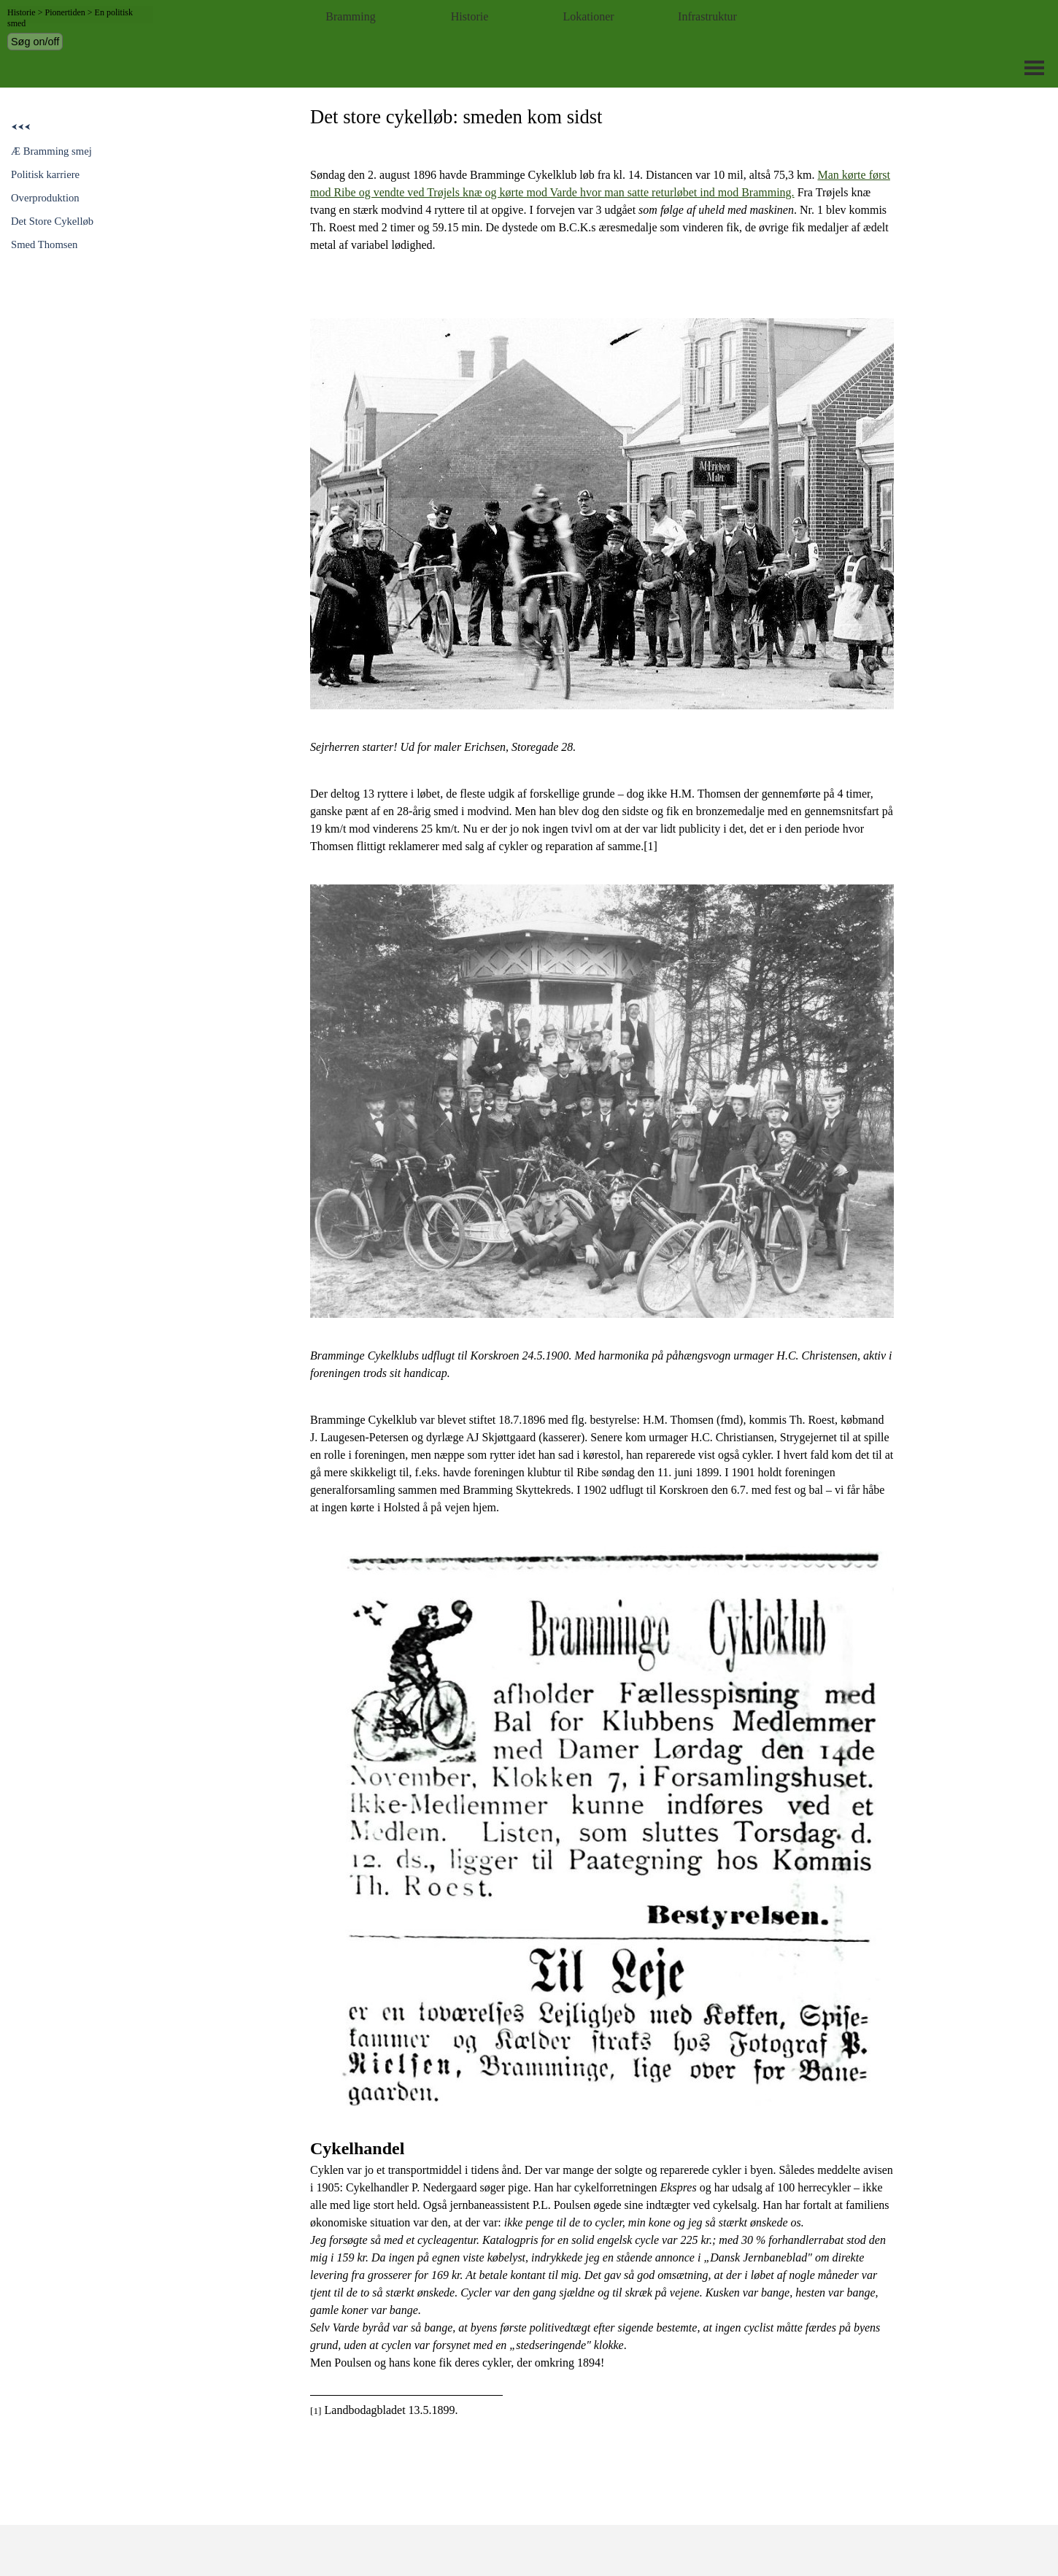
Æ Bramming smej (51, 151)
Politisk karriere (45, 174)
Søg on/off (35, 41)
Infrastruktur (707, 16)
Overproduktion (45, 198)
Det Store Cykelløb (52, 221)
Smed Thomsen (44, 244)
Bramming (350, 16)
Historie (470, 16)
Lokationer (588, 16)
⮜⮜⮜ (21, 127)
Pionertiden (65, 12)
